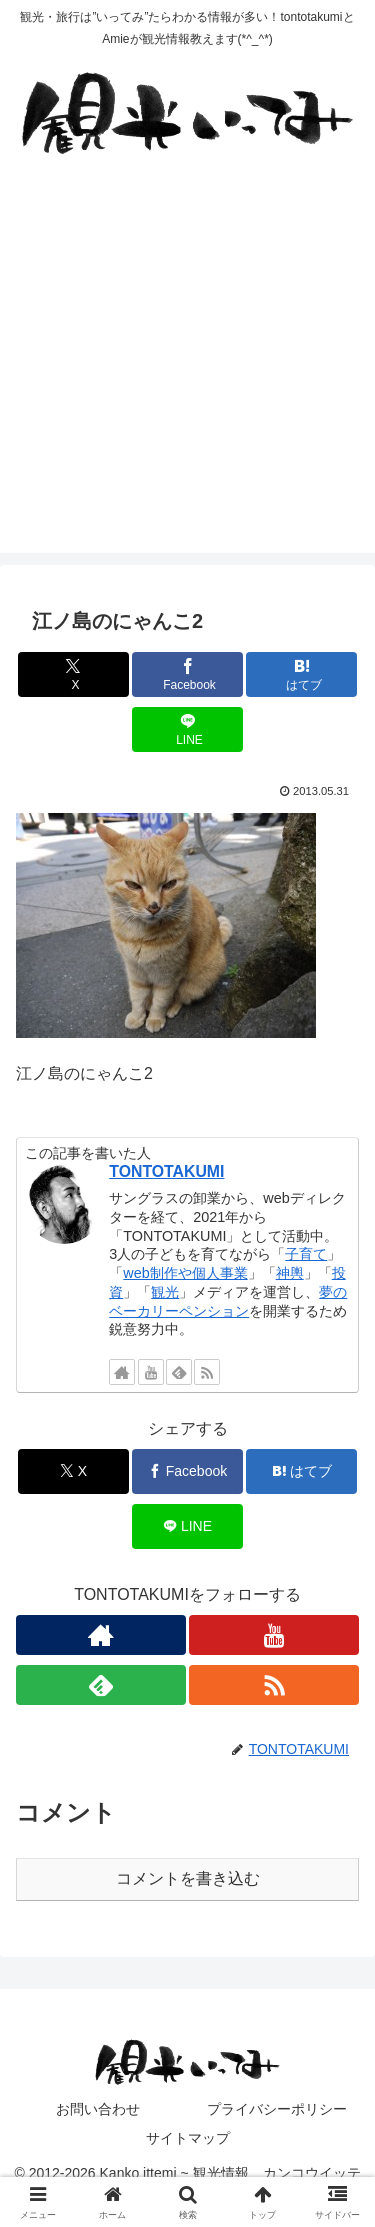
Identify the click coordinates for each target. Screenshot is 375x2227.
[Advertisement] (187, 365)
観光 (165, 1292)
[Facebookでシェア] (187, 674)
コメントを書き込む (188, 1878)
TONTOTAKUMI (166, 1171)
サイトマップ (188, 2138)
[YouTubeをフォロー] (151, 1372)
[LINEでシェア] (187, 729)
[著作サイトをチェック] (122, 1372)
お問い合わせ (98, 2109)
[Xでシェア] (73, 674)
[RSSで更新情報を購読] (207, 1372)
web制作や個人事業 (185, 1273)
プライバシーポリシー (277, 2109)
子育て (306, 1254)
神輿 (290, 1273)
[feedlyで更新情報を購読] (179, 1372)
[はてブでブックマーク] (301, 674)
